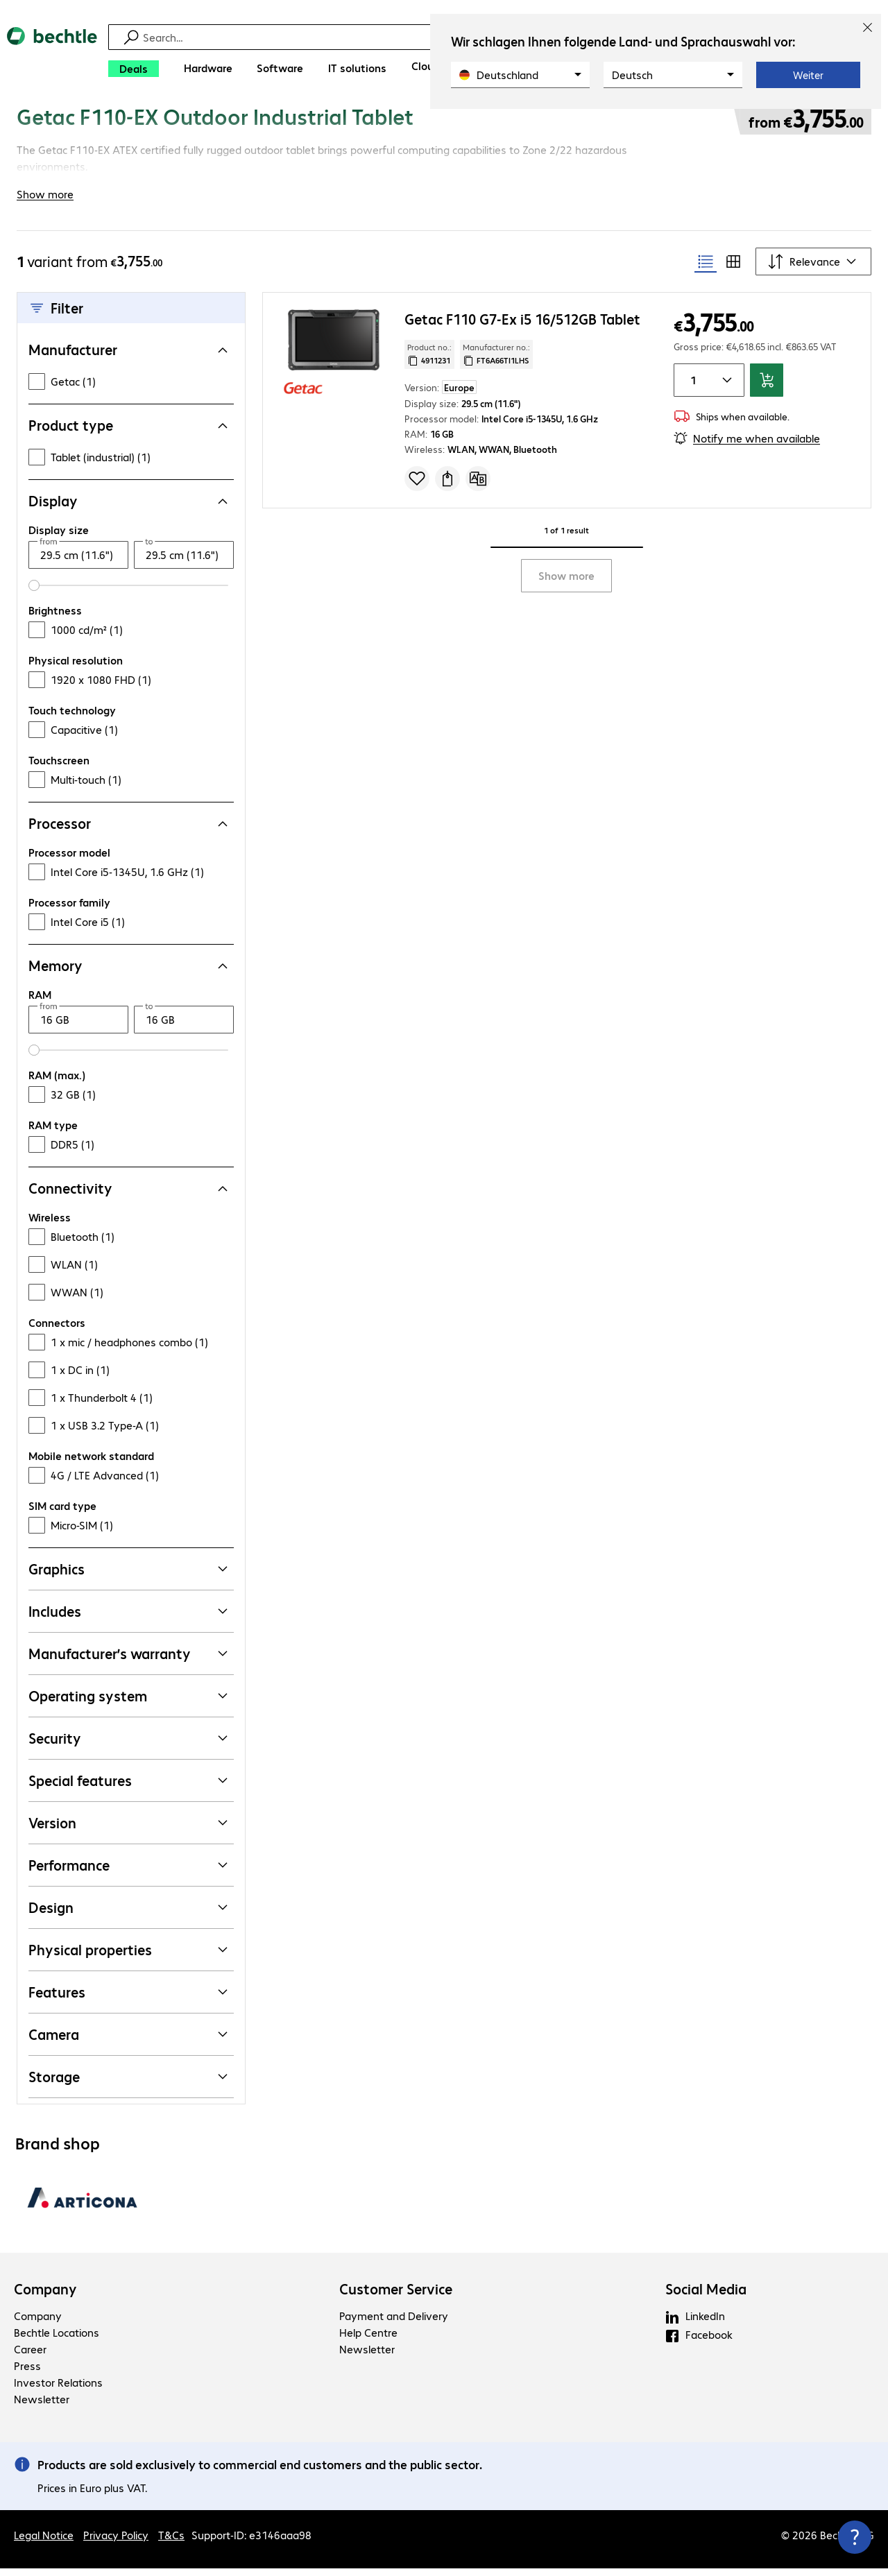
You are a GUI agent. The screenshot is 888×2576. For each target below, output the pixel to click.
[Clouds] (428, 65)
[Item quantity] (691, 388)
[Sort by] (813, 269)
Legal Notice (44, 2542)
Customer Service (395, 2296)
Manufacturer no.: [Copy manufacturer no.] (496, 361)
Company (45, 2296)
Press (27, 2373)
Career (30, 2356)
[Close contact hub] (854, 2537)
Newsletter (41, 2406)
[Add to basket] (766, 387)
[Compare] (478, 485)
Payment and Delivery (393, 2323)
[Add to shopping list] (416, 485)
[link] (361, 122)
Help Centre (368, 2340)
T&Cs (171, 2542)
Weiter (808, 75)
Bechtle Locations (56, 2340)
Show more (566, 583)
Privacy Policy (115, 2542)
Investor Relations (58, 2389)
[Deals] (133, 68)
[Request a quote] (447, 485)
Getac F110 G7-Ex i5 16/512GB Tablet (522, 326)
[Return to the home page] (52, 56)
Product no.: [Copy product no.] (429, 361)
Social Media (705, 2296)
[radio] (705, 269)
